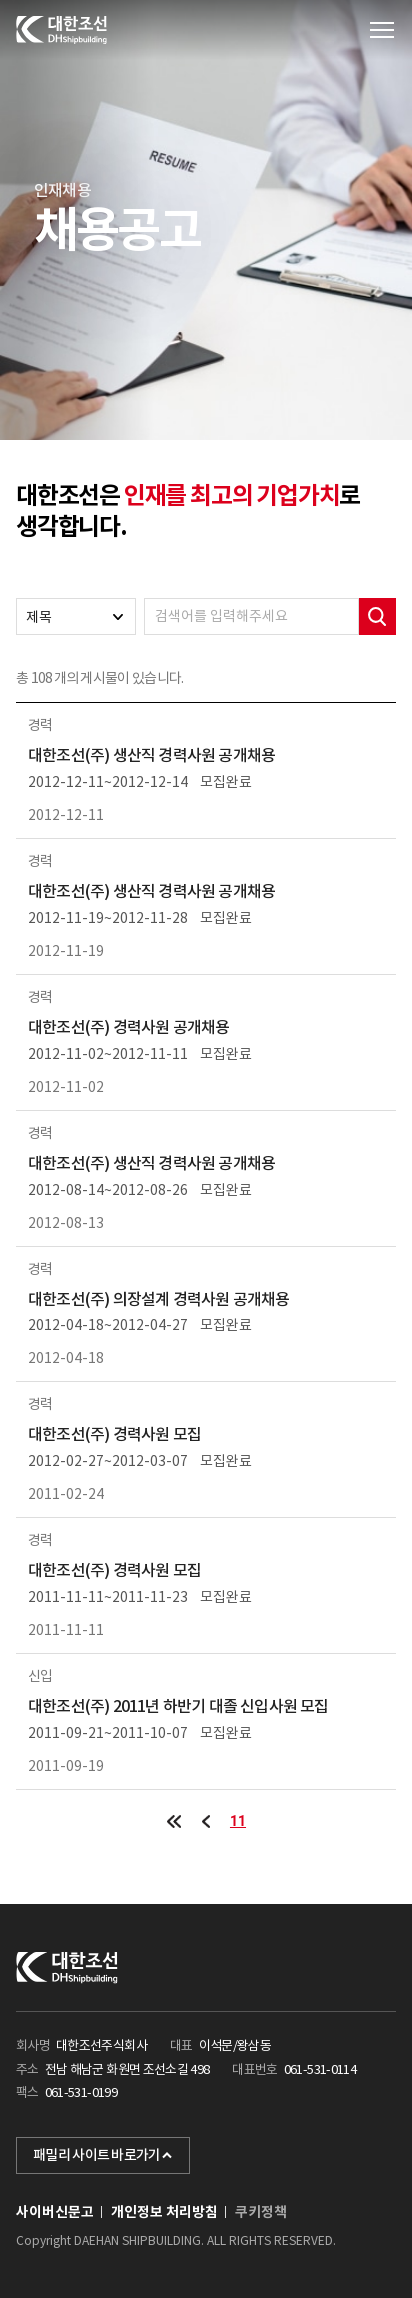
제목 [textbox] (39, 617)
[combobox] (76, 616)
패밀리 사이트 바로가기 (103, 2155)
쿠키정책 (261, 2212)
